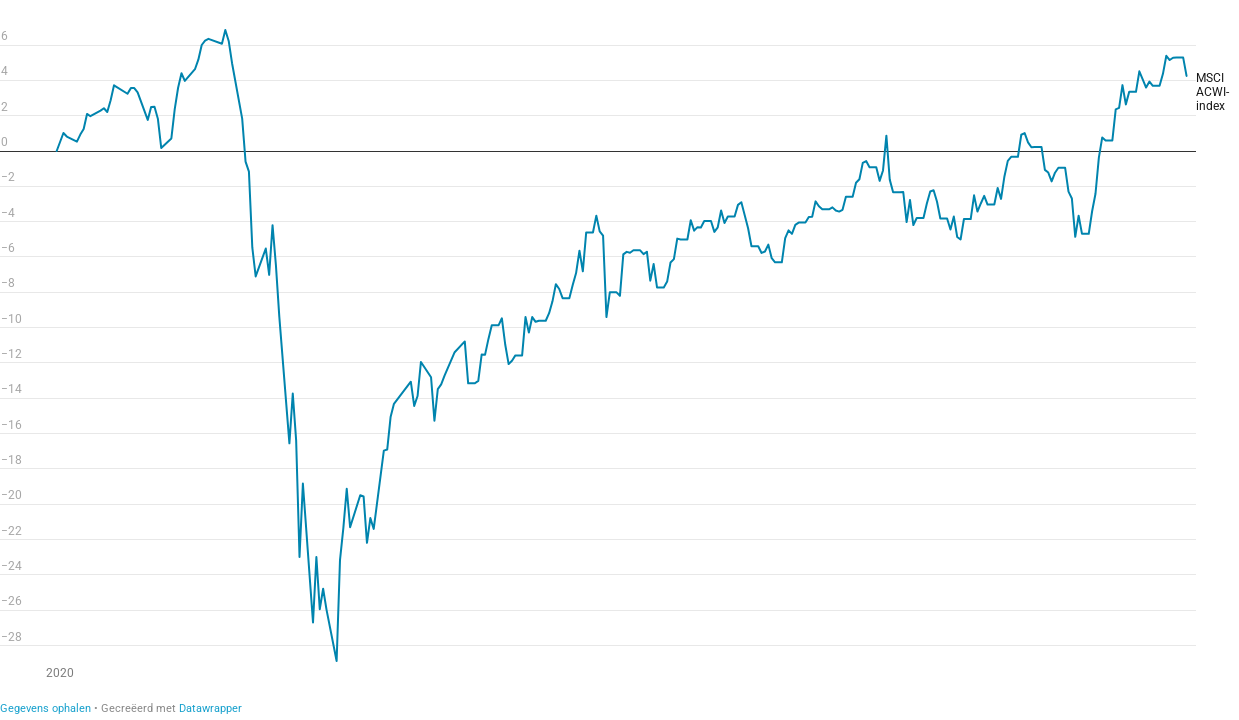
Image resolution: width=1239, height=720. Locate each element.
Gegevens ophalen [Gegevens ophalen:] (45, 708)
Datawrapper (210, 708)
